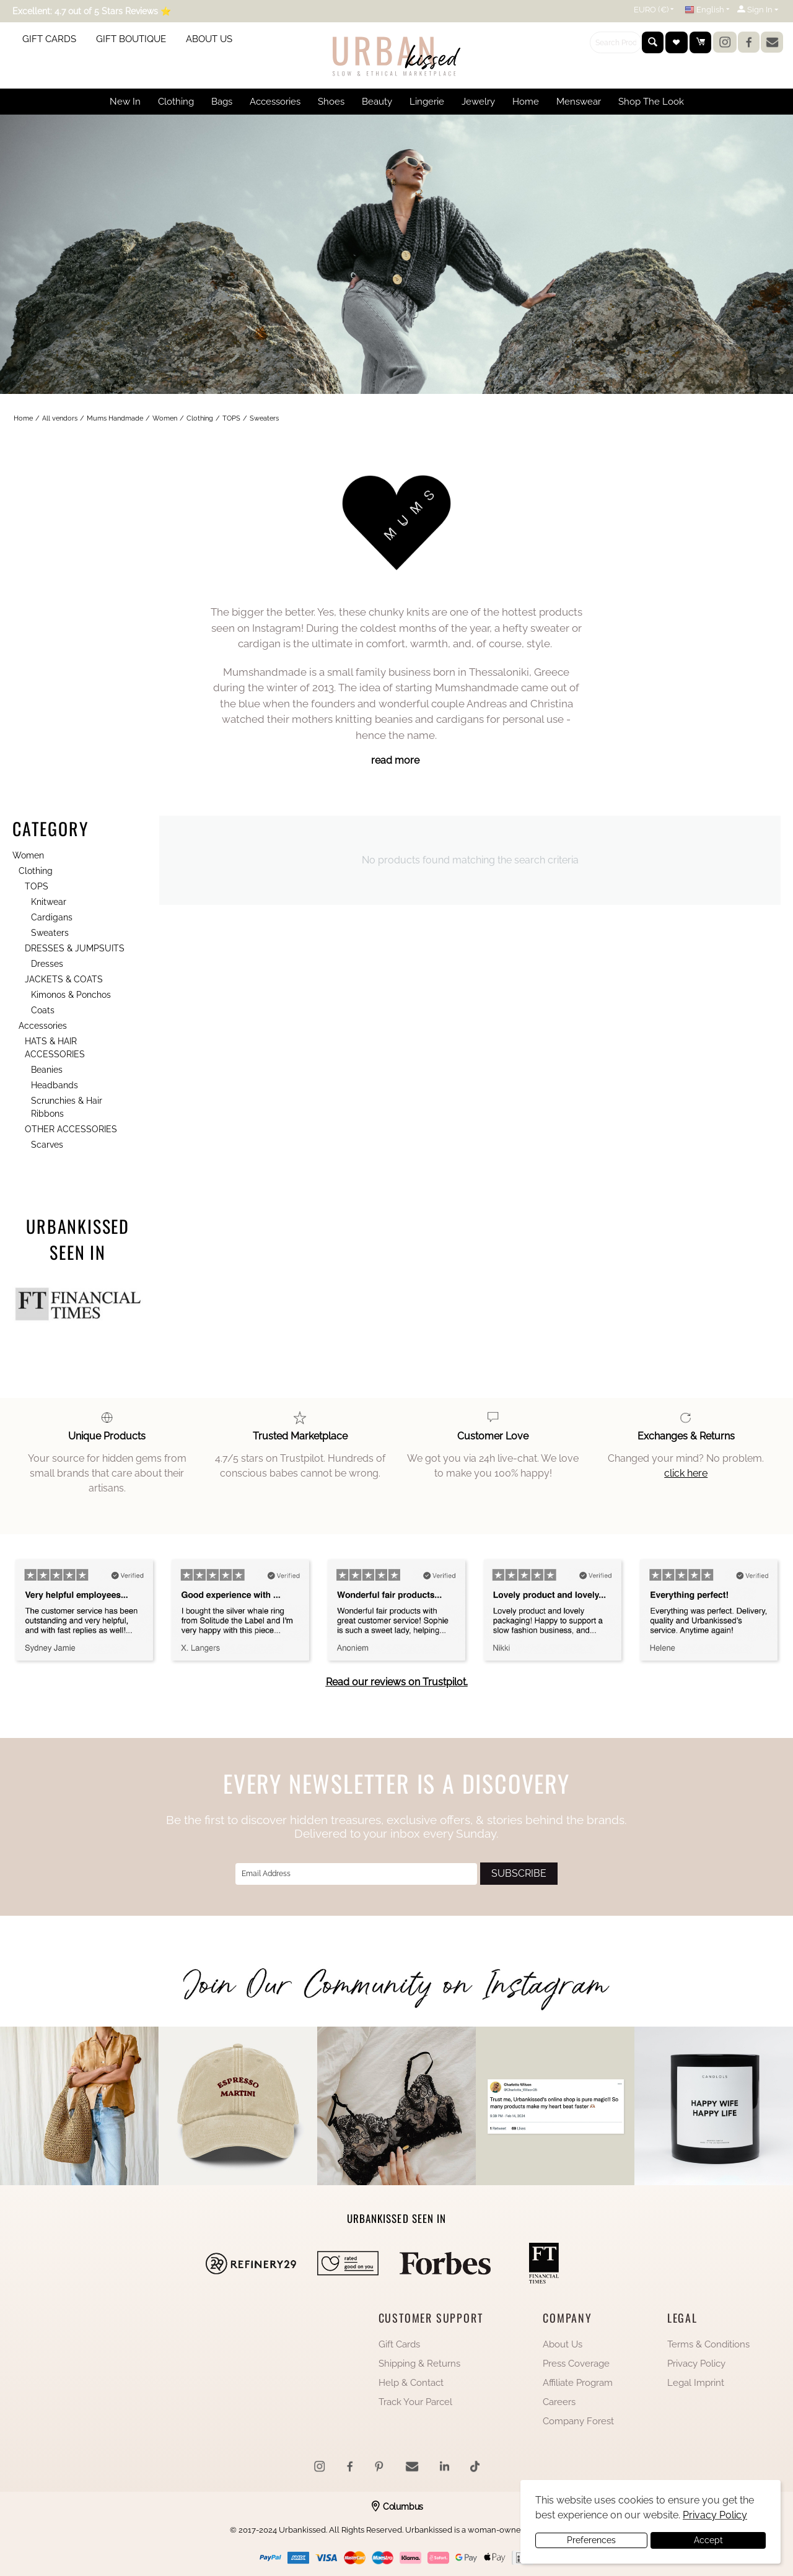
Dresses (47, 964)
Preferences (591, 2540)
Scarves (47, 1145)
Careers (559, 2402)
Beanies (47, 1070)
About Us (562, 2344)
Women (164, 418)
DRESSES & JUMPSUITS (75, 948)
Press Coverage (576, 2363)
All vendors (59, 418)
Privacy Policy (696, 2363)
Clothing (199, 418)
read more (395, 760)
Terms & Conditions (708, 2344)
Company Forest (578, 2421)
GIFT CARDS (49, 39)
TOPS (231, 418)
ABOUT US (209, 39)
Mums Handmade (115, 418)
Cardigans (51, 917)
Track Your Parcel (415, 2402)
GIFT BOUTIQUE (131, 39)
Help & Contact (411, 2382)
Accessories (43, 1026)
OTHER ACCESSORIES (71, 1129)
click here (686, 1473)
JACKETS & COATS (64, 979)
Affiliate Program (578, 2382)
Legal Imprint (695, 2382)
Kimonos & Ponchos (71, 995)
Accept (708, 2540)
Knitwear (48, 902)
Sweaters (50, 933)
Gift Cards (399, 2344)
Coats (43, 1010)
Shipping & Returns (419, 2363)
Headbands (54, 1085)
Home (23, 418)
